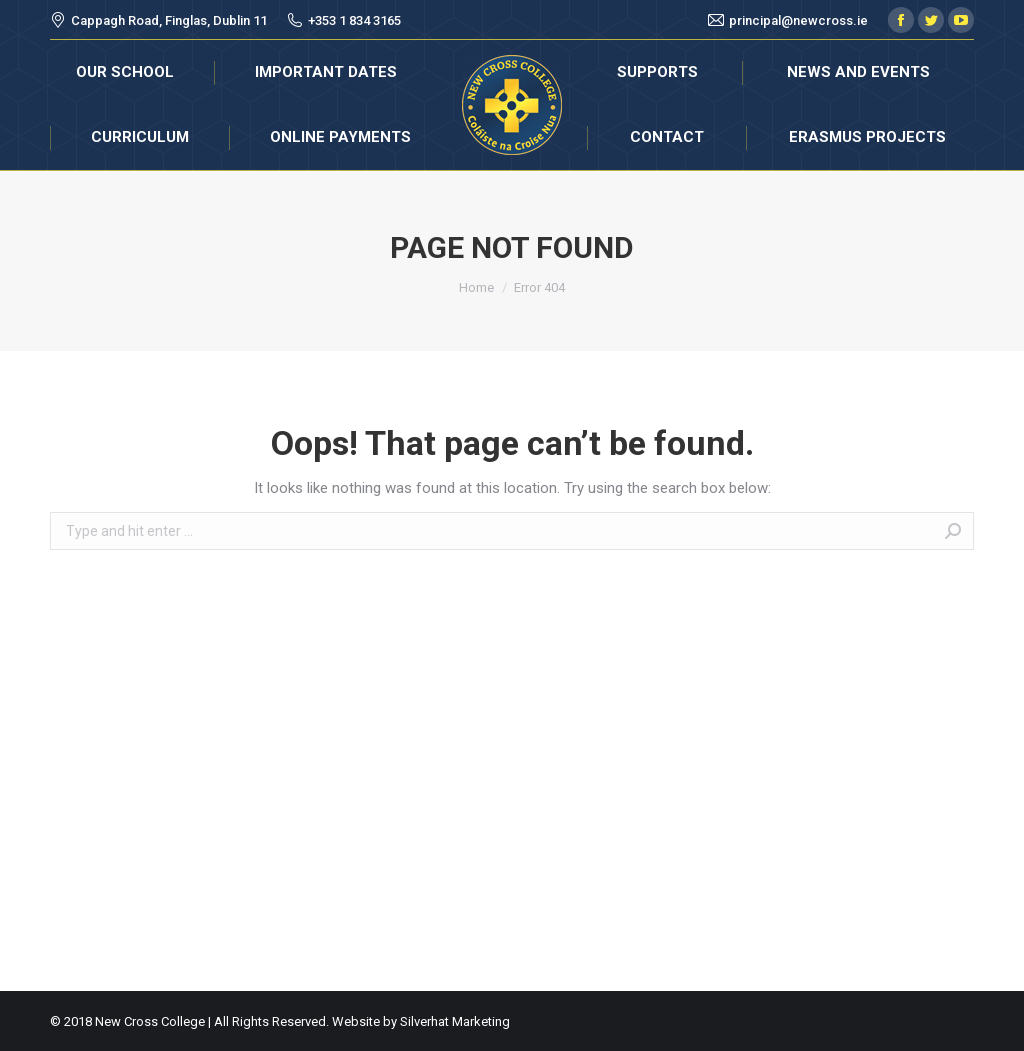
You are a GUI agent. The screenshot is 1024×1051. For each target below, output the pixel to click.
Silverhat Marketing (455, 1021)
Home (476, 287)
